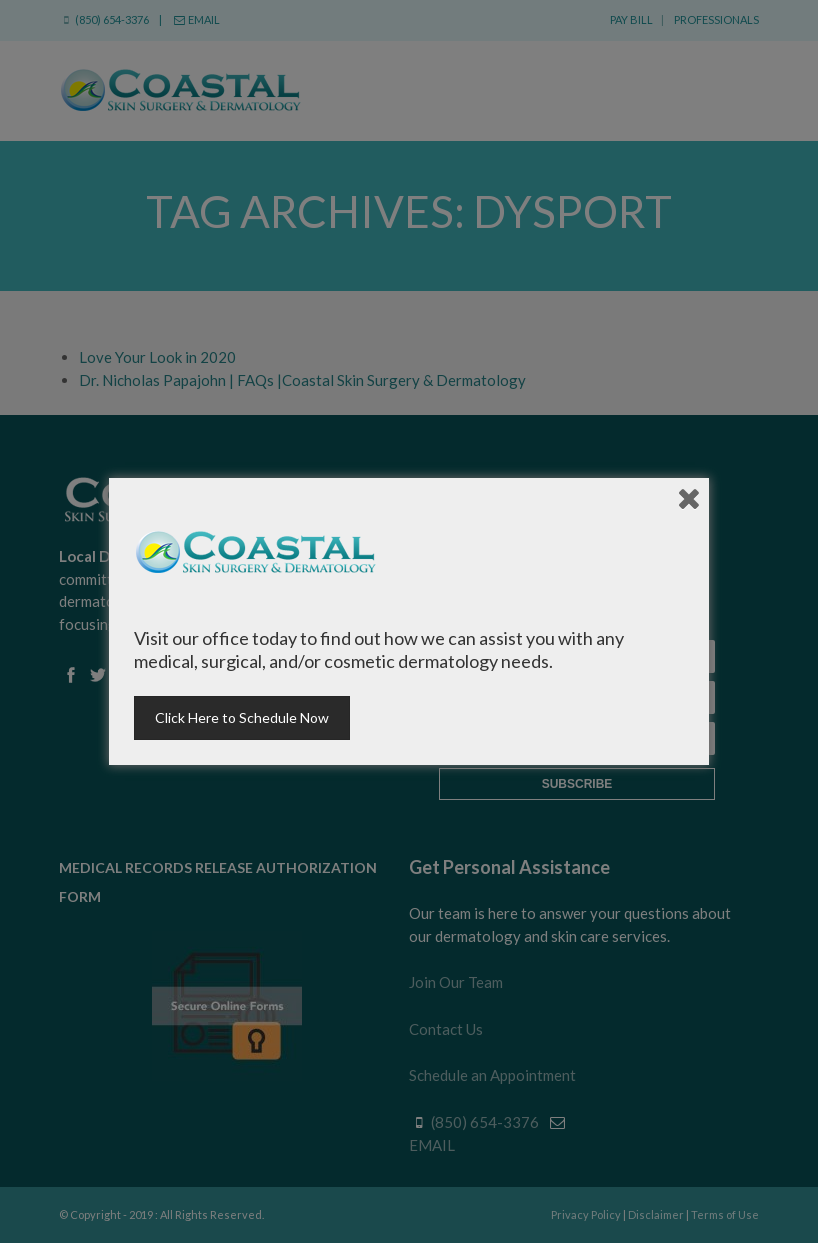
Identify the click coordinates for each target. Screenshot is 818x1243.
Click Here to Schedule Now (242, 717)
